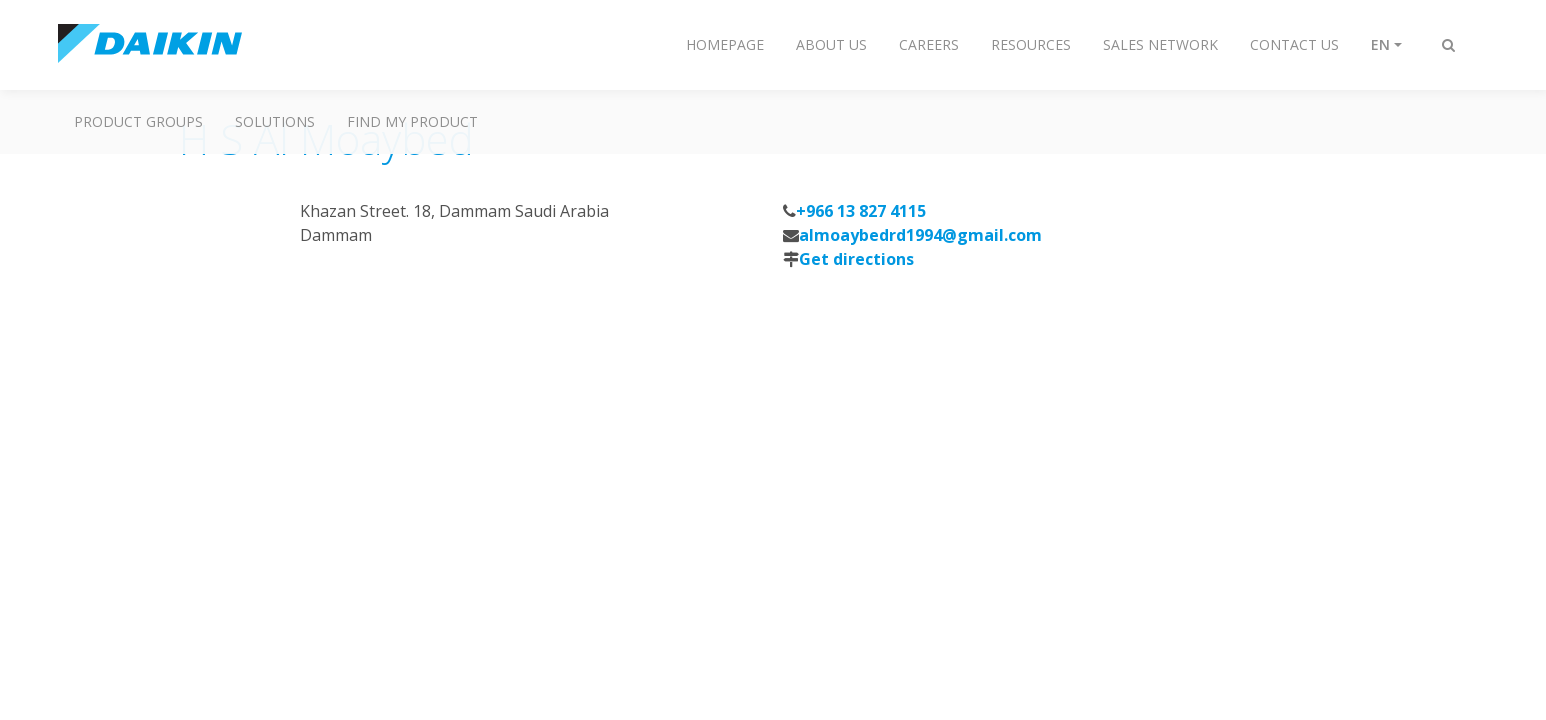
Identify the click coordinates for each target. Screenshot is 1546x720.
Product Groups (138, 121)
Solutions (275, 121)
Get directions (856, 259)
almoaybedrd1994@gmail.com (920, 235)
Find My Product (412, 121)
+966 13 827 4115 (861, 211)
